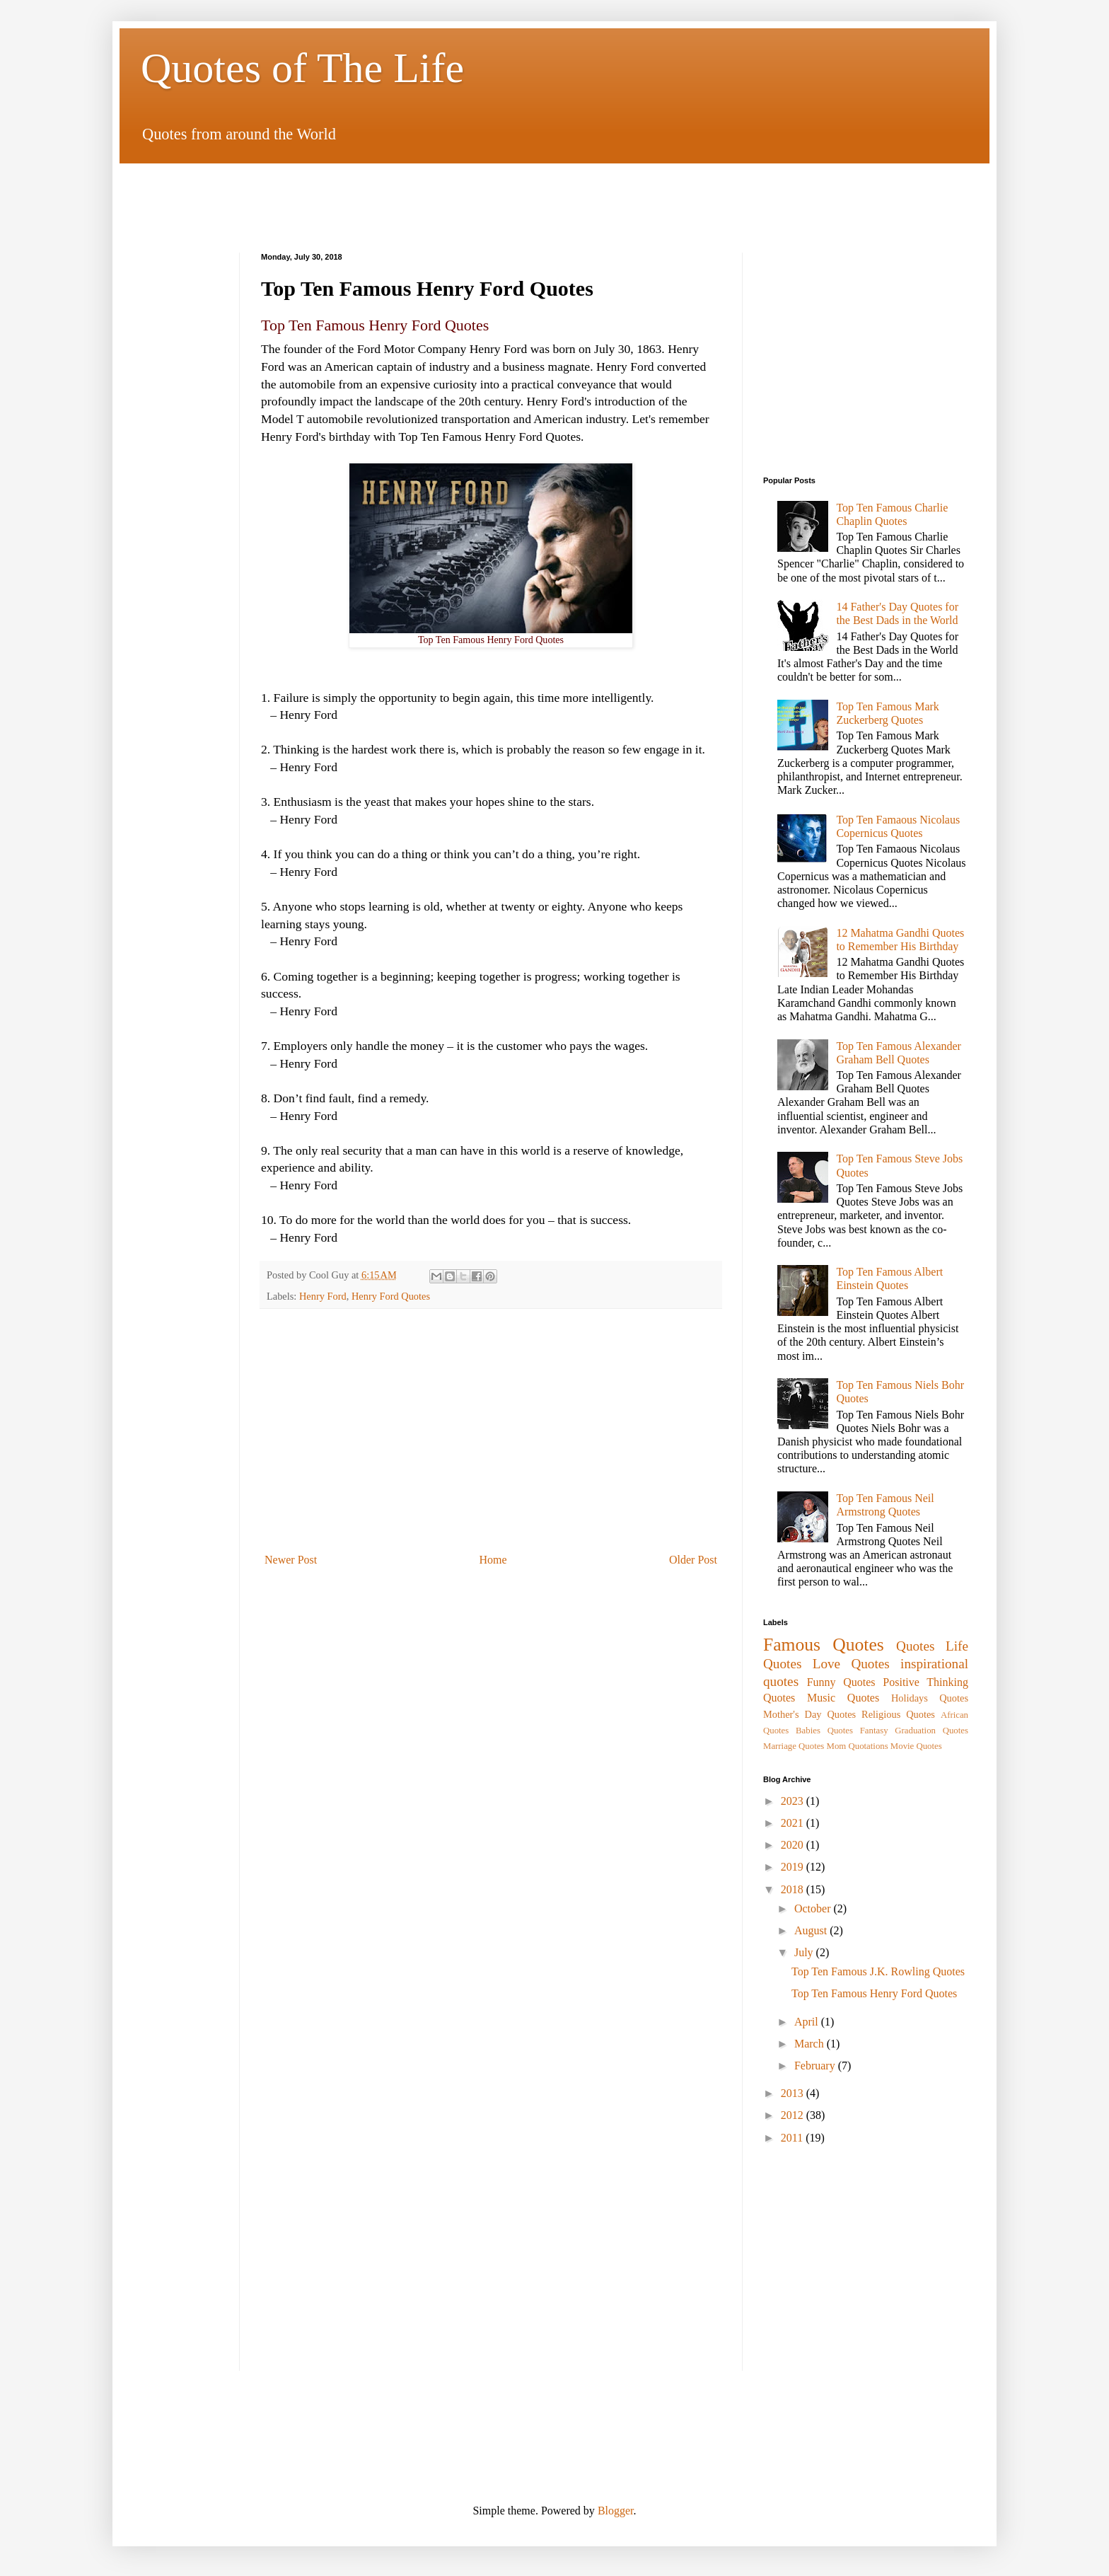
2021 (793, 1823)
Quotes (915, 1646)
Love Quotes (851, 1663)
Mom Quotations (857, 1746)
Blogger (616, 2511)
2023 (793, 1801)
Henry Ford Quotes (391, 1296)
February (816, 2066)
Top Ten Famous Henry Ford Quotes (874, 1993)
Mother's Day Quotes (809, 1714)
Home (493, 1560)
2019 (793, 1867)
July (805, 1952)
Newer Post (291, 1560)
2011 (793, 2138)
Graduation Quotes (931, 1730)
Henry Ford (323, 1296)
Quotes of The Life (302, 68)
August (812, 1930)
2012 (793, 2115)
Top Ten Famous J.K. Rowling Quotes (878, 1971)
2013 (793, 2093)
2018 (793, 1889)
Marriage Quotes (793, 1746)
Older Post (693, 1560)
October (814, 1908)
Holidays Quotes (929, 1698)
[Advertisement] (554, 195)
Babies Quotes (824, 1730)
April (807, 2022)
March (810, 2044)
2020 (793, 1845)
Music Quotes (843, 1698)
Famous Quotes (823, 1644)
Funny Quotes (841, 1682)
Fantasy (874, 1730)
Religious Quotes (898, 1714)
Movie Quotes (916, 1746)
